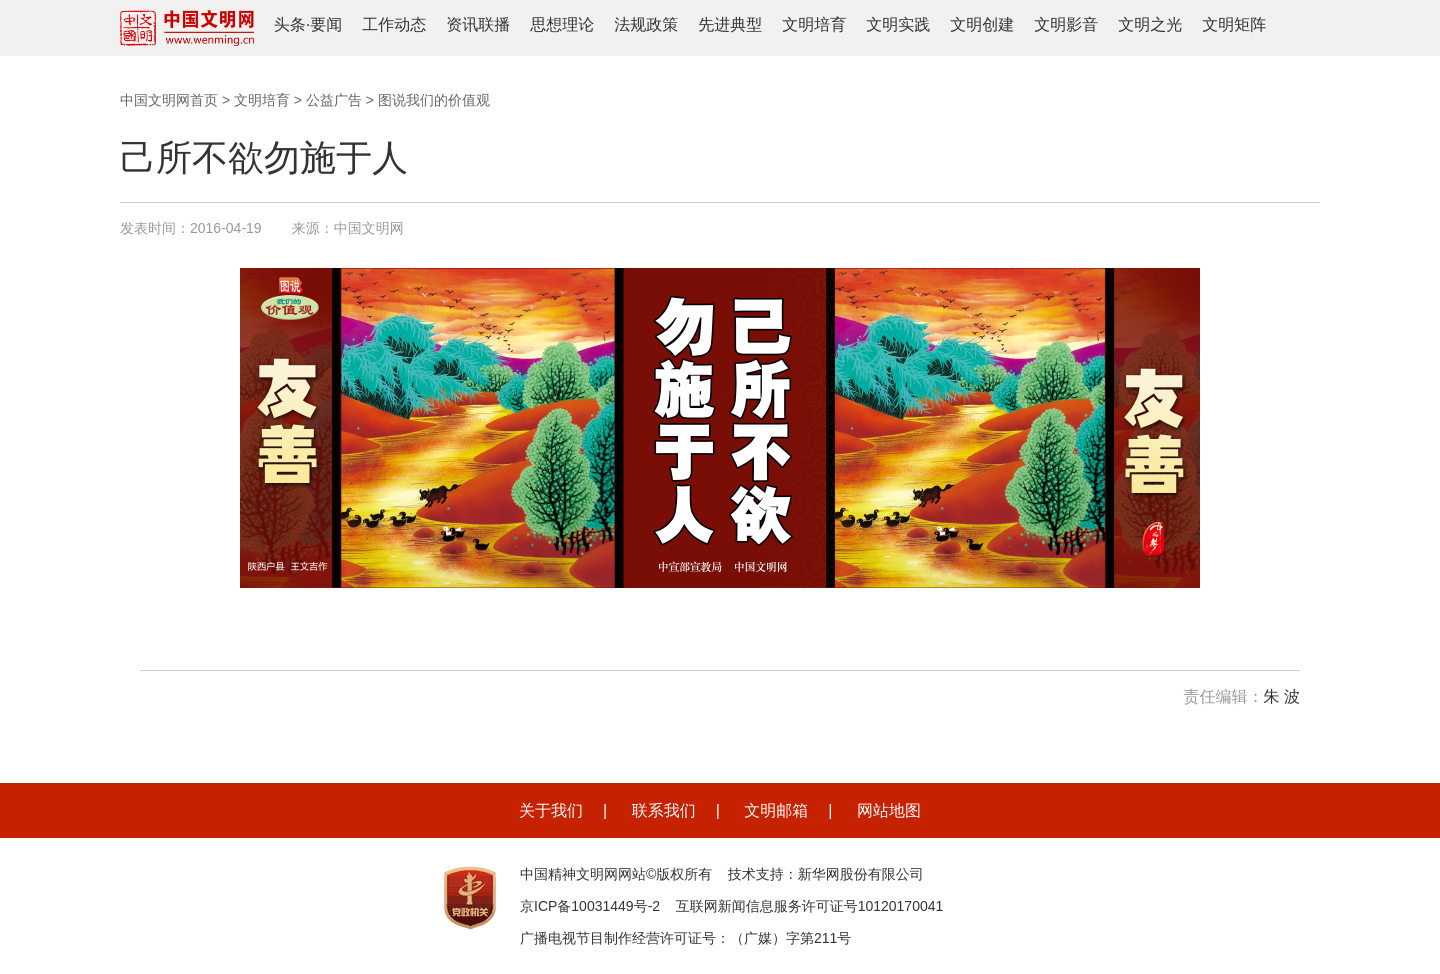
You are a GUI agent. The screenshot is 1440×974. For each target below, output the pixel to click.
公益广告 (334, 100)
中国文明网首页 (169, 100)
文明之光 (1150, 24)
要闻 (326, 24)
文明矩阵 (1234, 24)
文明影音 (1066, 24)
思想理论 (562, 24)
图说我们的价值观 (434, 100)
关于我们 (551, 810)
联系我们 (664, 810)
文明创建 (982, 24)
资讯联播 (478, 24)
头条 (290, 24)
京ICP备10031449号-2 (590, 906)
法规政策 (646, 24)
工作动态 (394, 24)
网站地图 (889, 810)
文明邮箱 (776, 810)
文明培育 (814, 24)
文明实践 (898, 24)
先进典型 (730, 24)
